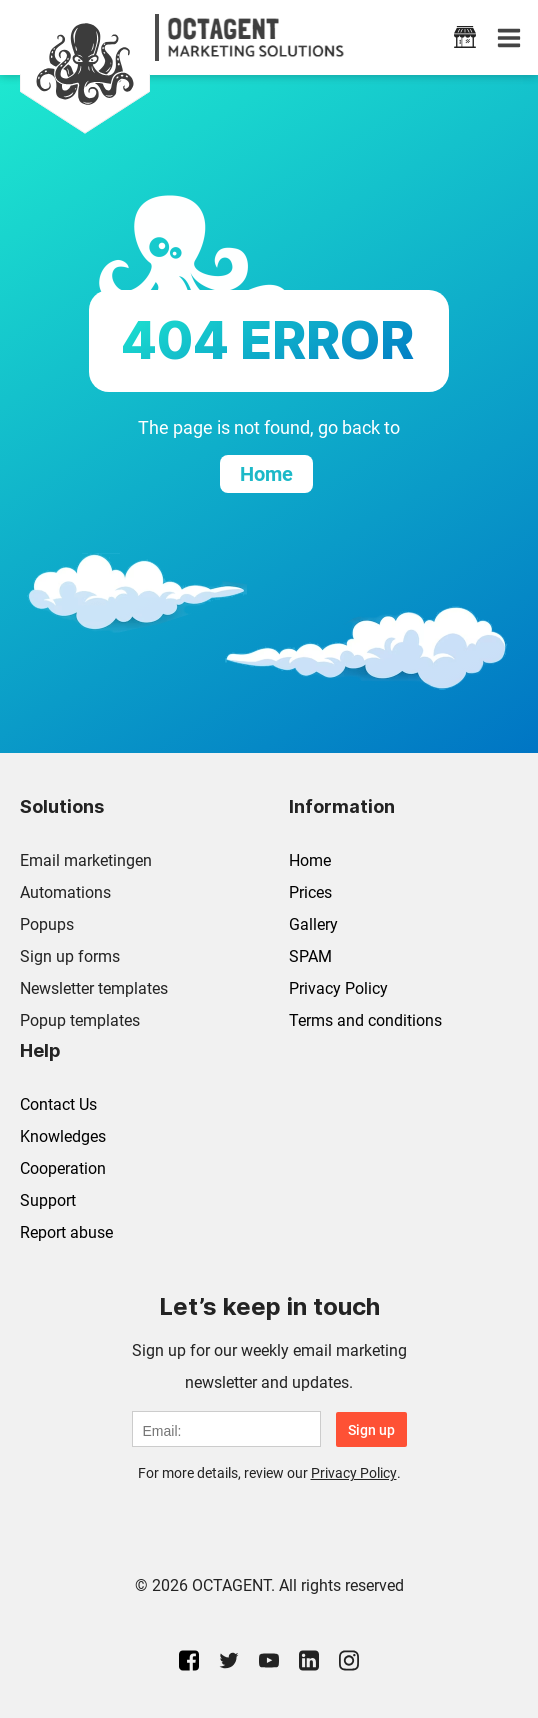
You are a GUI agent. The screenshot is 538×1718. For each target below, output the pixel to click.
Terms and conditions (365, 1020)
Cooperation (63, 1168)
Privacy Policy (338, 988)
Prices (310, 892)
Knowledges (63, 1136)
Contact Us (58, 1104)
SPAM (310, 956)
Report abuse (66, 1232)
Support (48, 1200)
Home (310, 860)
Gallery (313, 924)
